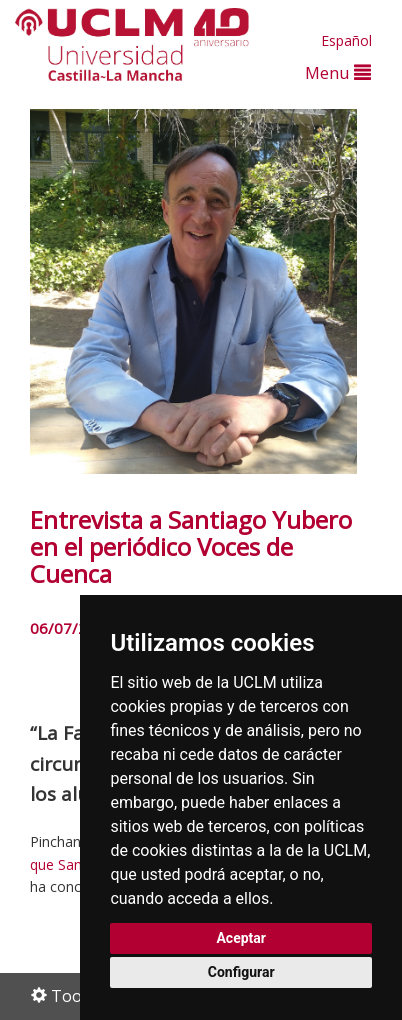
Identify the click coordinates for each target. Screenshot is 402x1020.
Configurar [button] (241, 972)
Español (346, 40)
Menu (338, 72)
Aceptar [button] (241, 938)
